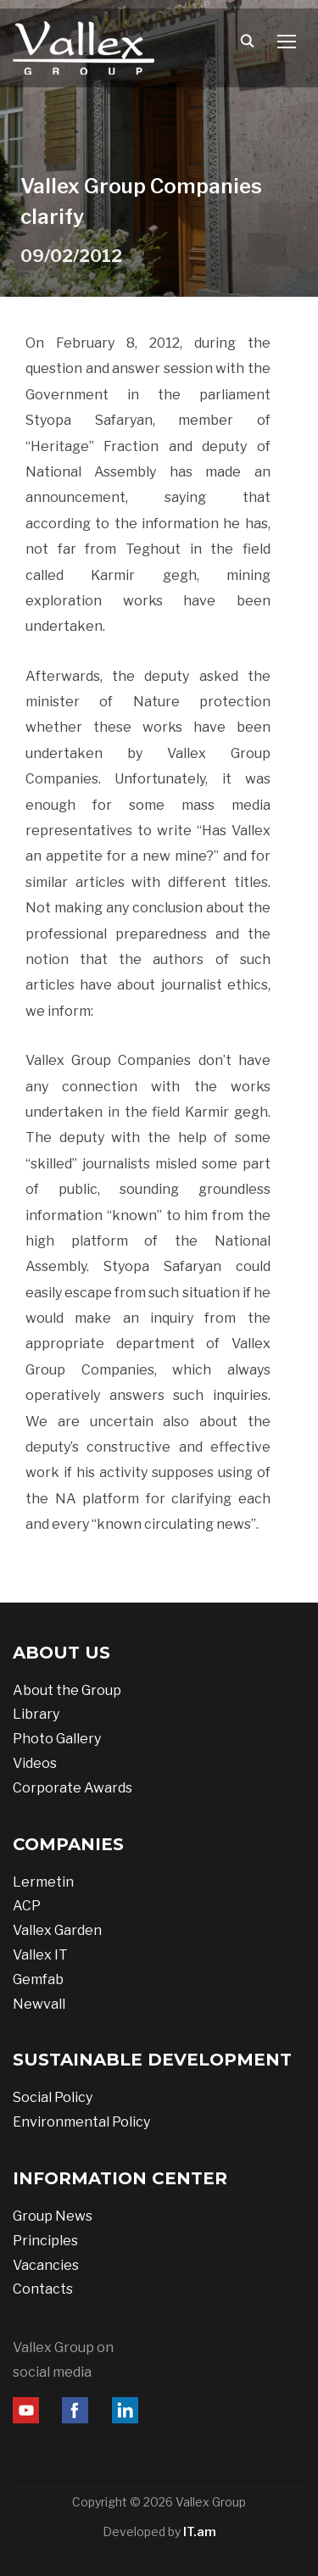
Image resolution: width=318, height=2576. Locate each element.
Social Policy (52, 2097)
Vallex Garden (57, 1930)
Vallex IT (40, 1955)
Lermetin (43, 1882)
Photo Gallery (57, 1739)
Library (36, 1714)
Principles (45, 2241)
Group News (52, 2216)
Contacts (43, 2289)
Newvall (39, 2004)
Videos (35, 1763)
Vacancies (46, 2265)
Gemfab (38, 1979)
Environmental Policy (81, 2122)
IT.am (199, 2531)
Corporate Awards (72, 1788)
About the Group (67, 1690)
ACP (27, 1906)
